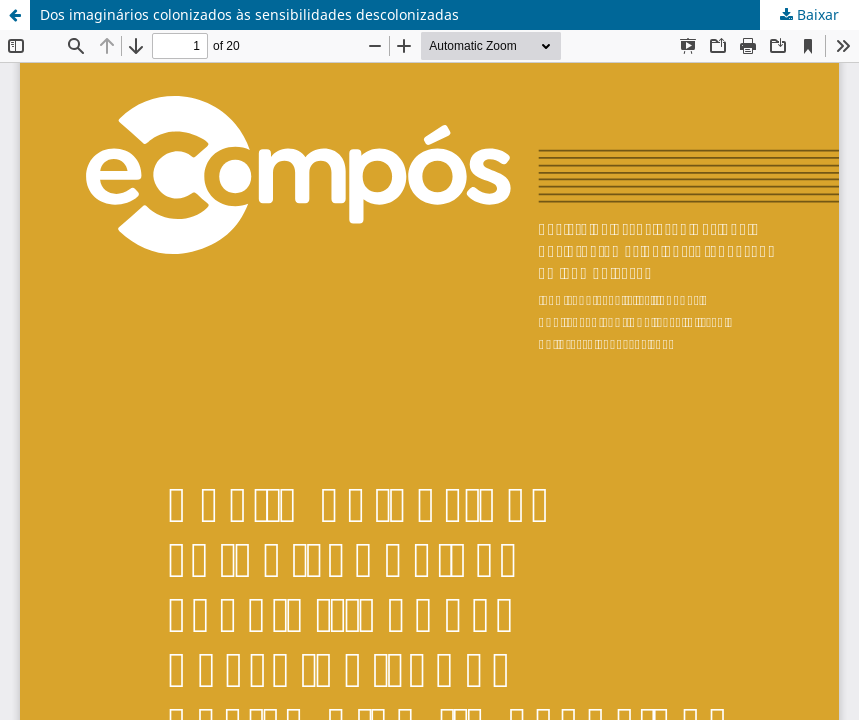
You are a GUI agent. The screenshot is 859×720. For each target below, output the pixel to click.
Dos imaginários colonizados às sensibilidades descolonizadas (249, 14)
